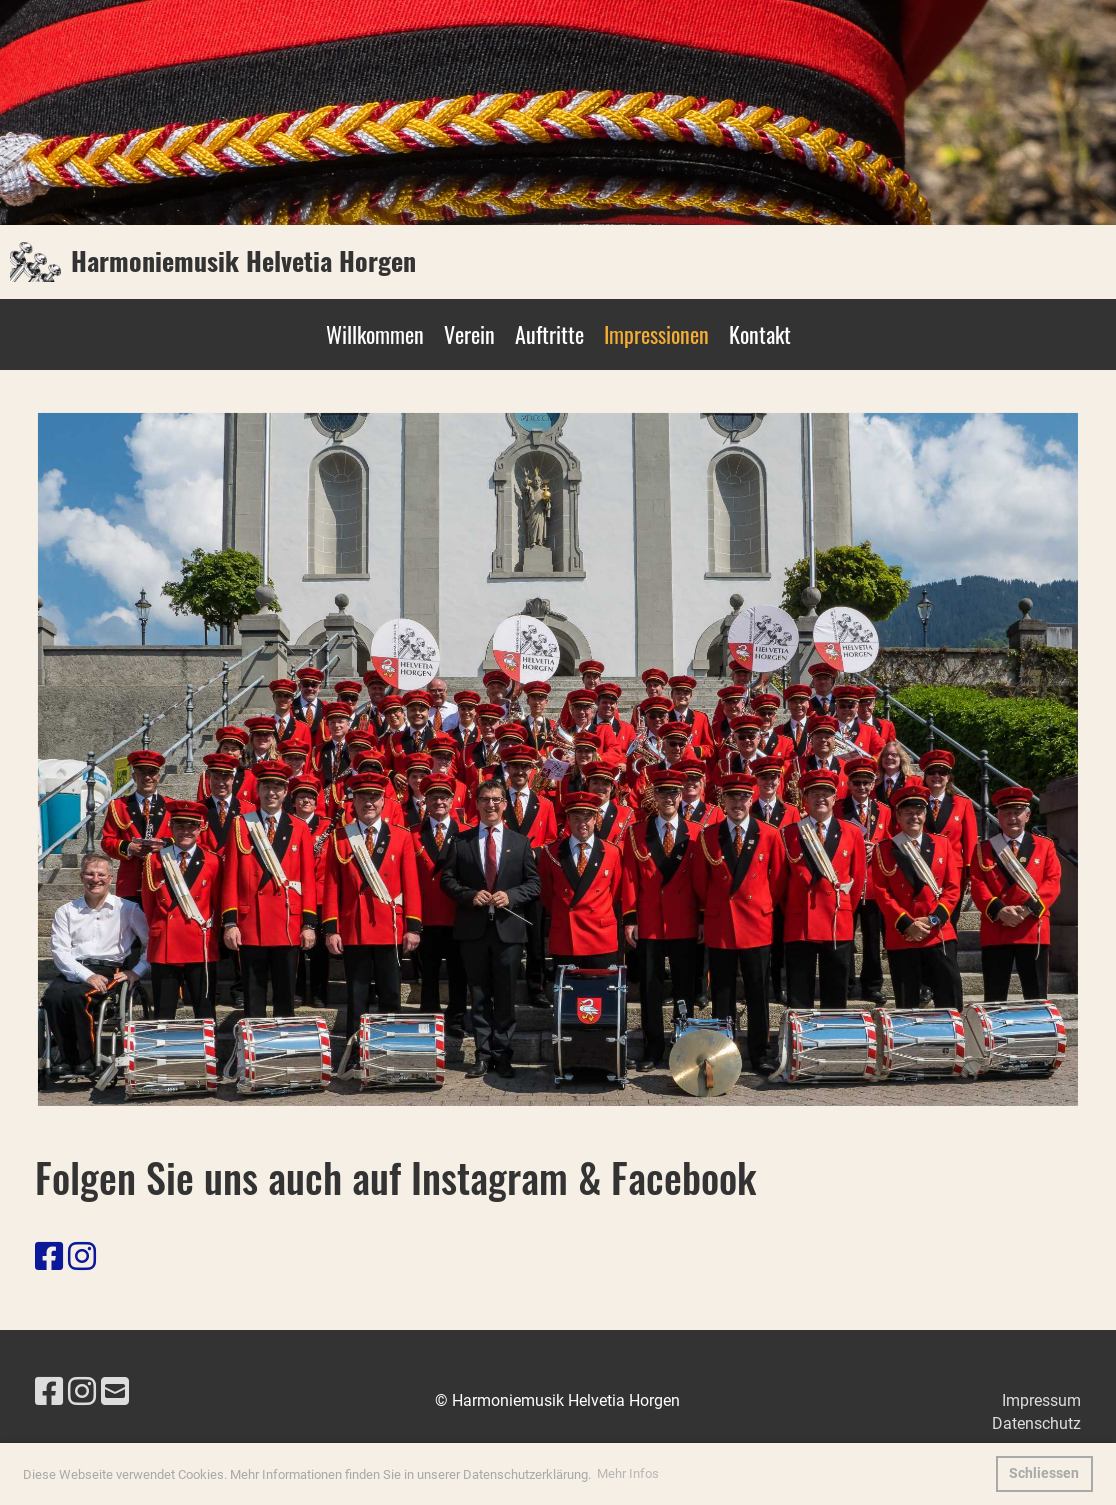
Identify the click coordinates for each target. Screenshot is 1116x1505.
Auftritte (549, 334)
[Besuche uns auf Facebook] (49, 1257)
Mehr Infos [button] (628, 1473)
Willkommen (375, 334)
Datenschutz (1036, 1423)
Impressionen (656, 334)
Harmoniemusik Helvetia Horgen (243, 261)
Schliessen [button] (1044, 1473)
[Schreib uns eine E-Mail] (115, 1392)
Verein (469, 334)
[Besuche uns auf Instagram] (82, 1257)
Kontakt (760, 334)
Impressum (1041, 1400)
